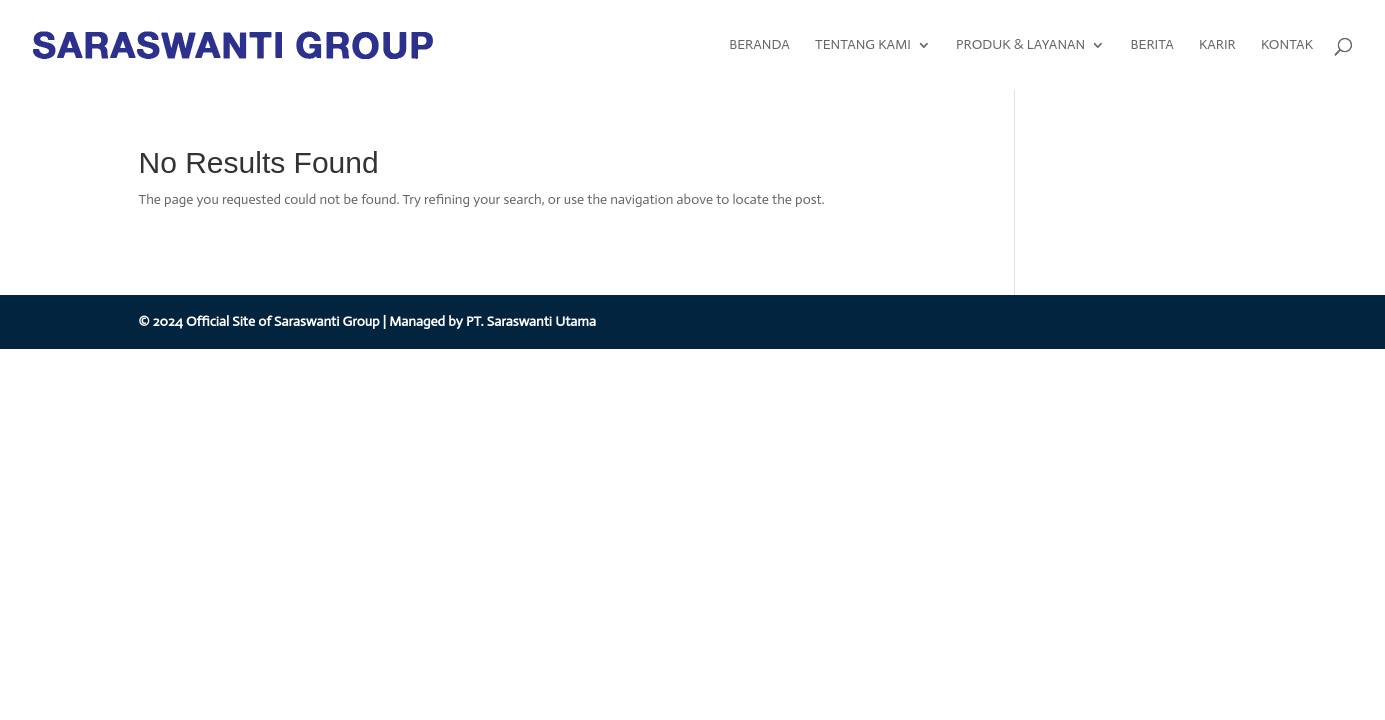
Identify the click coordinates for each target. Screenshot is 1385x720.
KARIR (1217, 45)
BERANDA (759, 45)
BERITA (1151, 45)
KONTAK (1287, 45)
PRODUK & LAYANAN (1020, 45)
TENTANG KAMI (863, 45)
